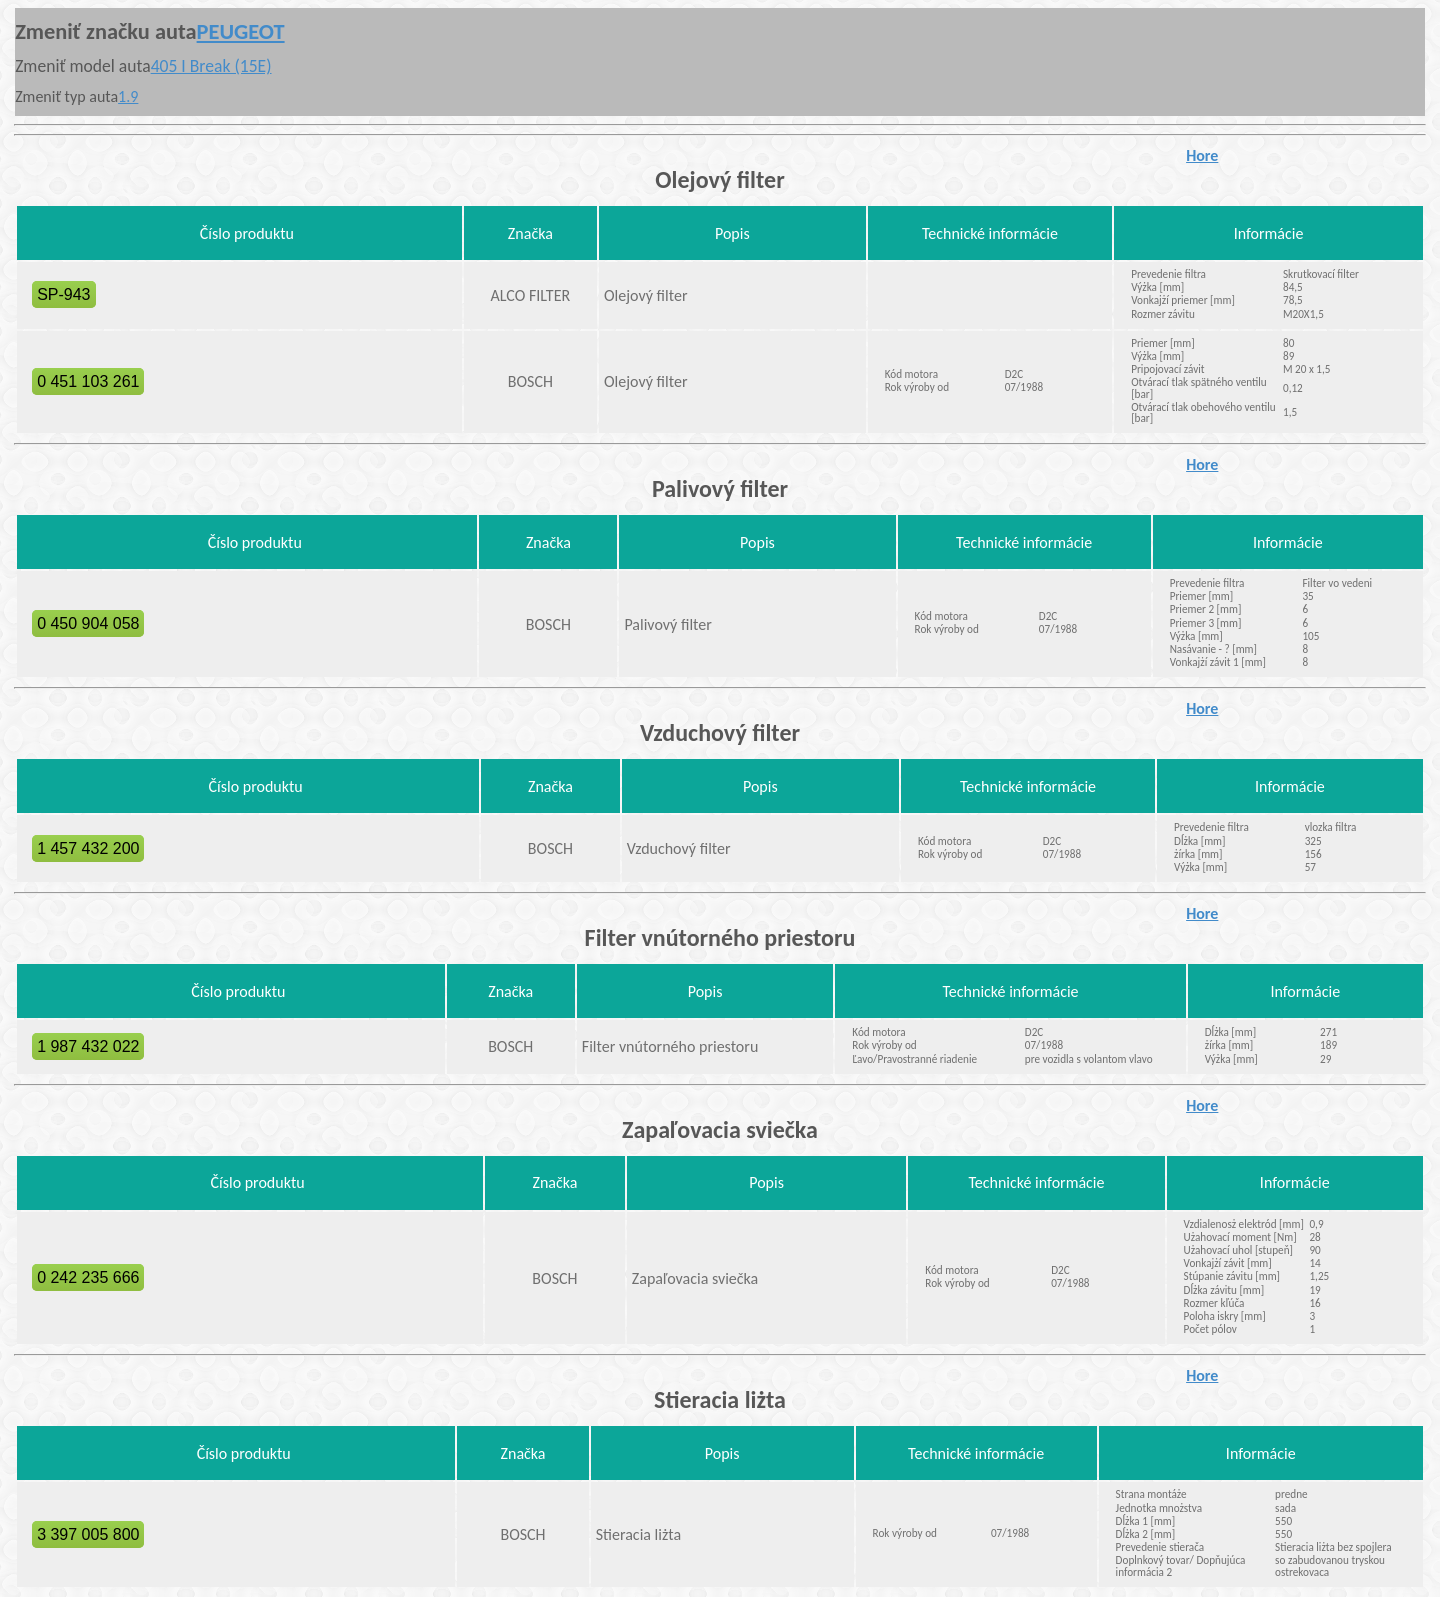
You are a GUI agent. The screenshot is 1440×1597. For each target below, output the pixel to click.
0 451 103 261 (88, 381)
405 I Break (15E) (211, 66)
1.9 (128, 96)
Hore (1202, 155)
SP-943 (63, 294)
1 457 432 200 (88, 848)
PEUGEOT (241, 31)
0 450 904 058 (88, 623)
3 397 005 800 (88, 1534)
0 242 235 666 (88, 1277)
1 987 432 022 (88, 1046)
